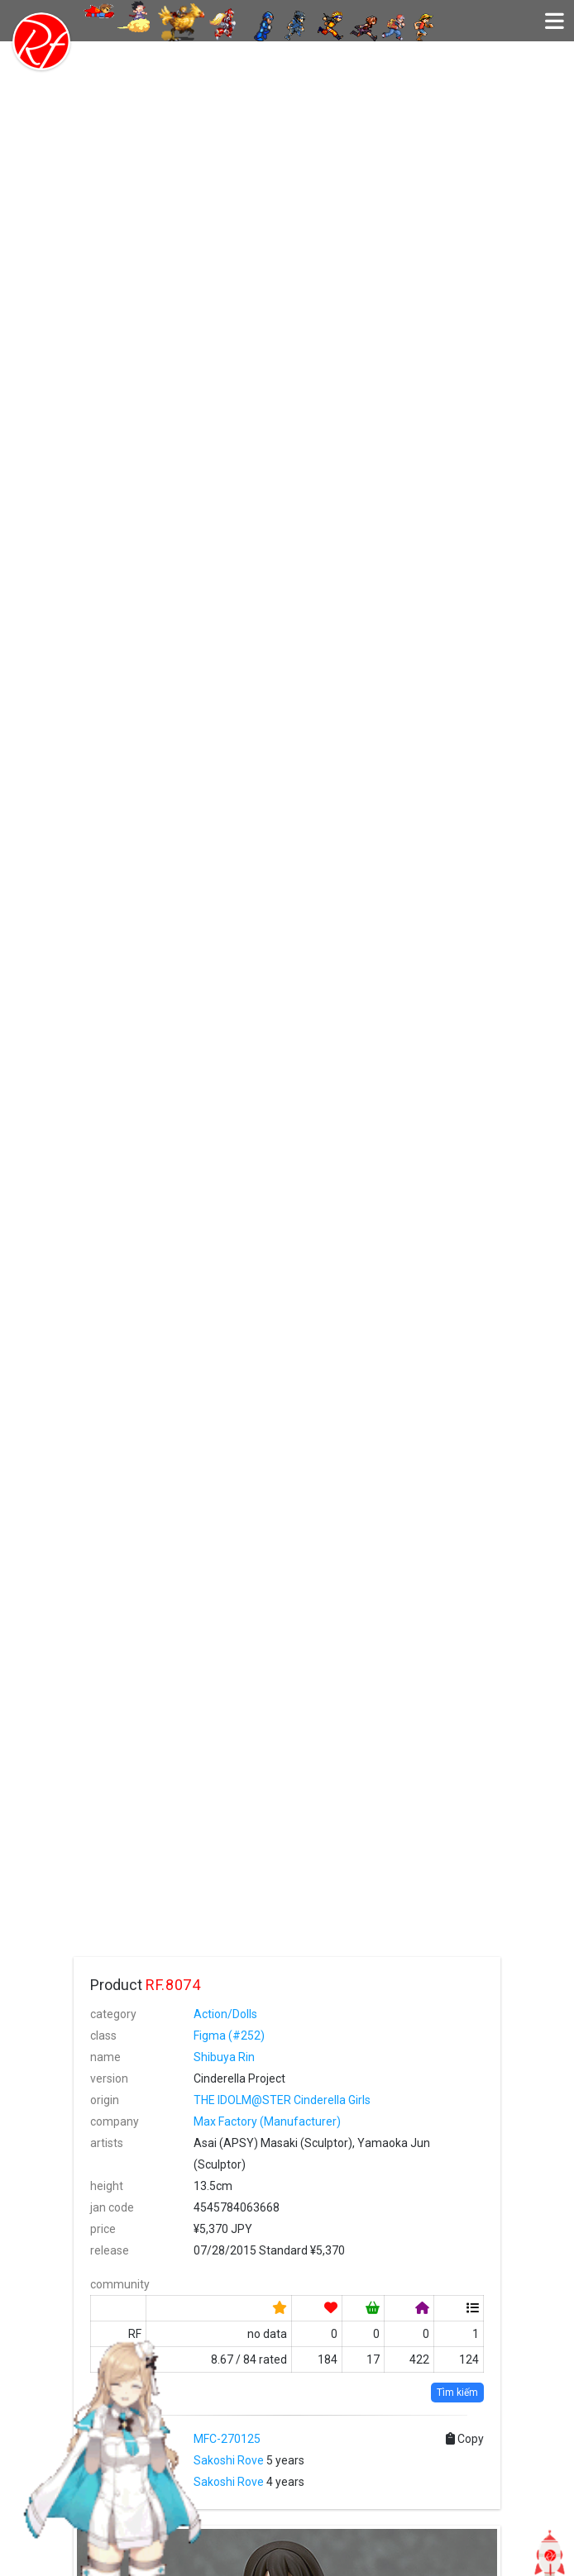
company (114, 2121)
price (103, 2229)
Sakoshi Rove (229, 2460)
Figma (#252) (229, 2035)
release (109, 2250)
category (113, 2014)
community (120, 2284)
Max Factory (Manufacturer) (267, 2121)
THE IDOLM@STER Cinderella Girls (282, 2100)
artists (106, 2143)
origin (104, 2100)
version (109, 2078)
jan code (112, 2207)
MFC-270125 (227, 2438)
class (103, 2035)
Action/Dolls (225, 2014)
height (106, 2186)
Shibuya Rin (224, 2057)
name (105, 2057)
